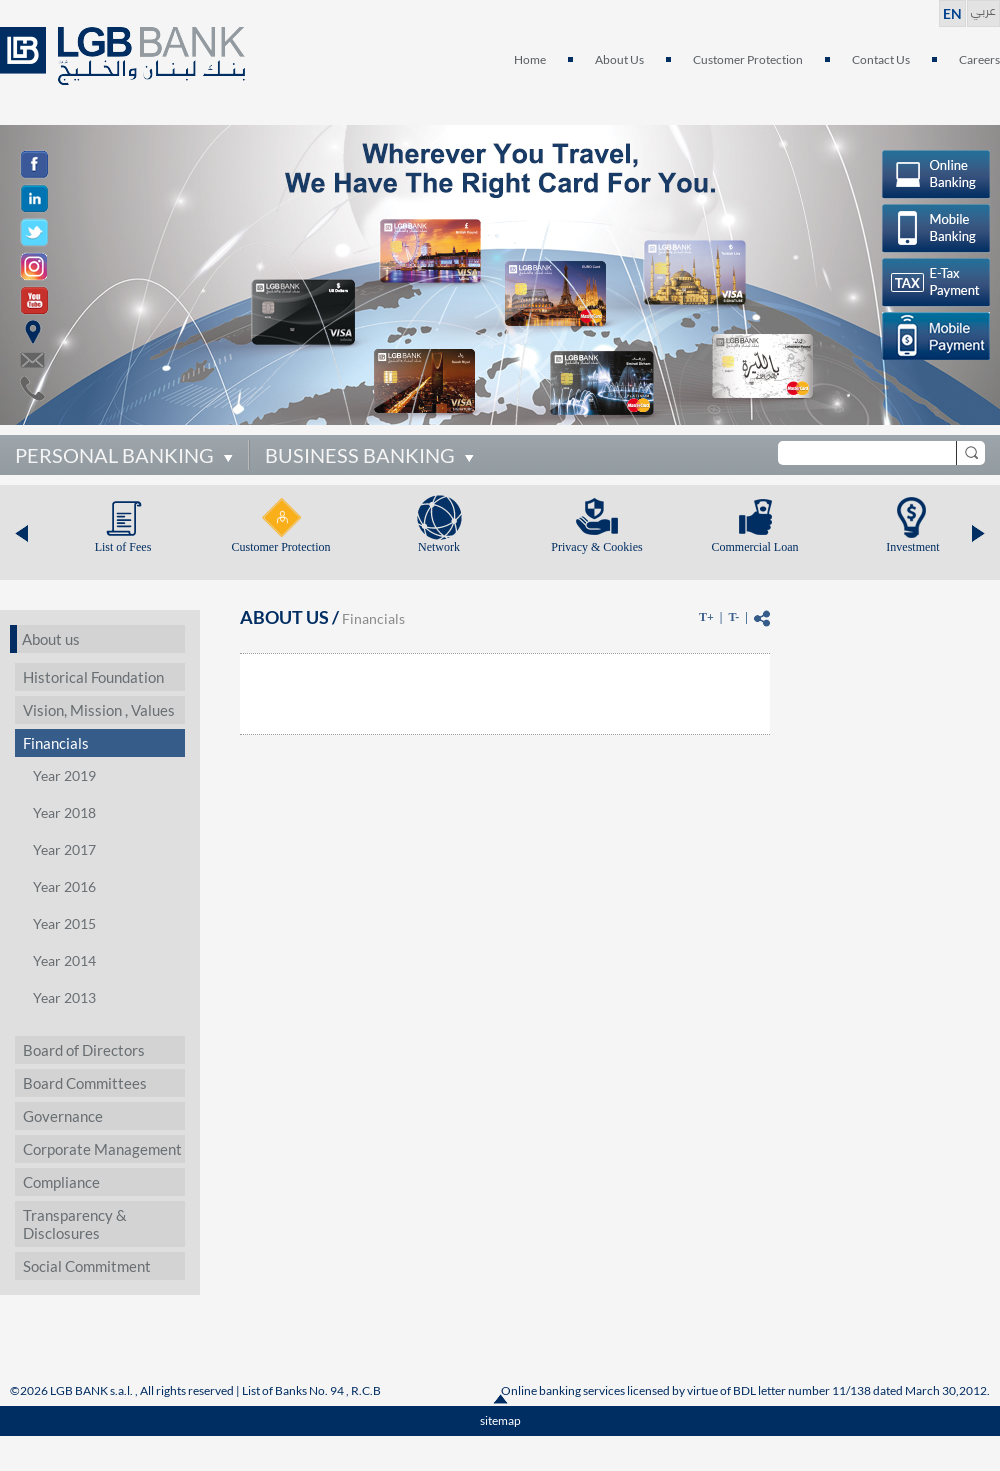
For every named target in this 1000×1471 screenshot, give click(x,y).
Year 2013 (64, 997)
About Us (619, 59)
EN (952, 13)
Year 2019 (64, 775)
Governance (63, 1116)
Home (530, 59)
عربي (983, 8)
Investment (912, 547)
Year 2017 (64, 849)
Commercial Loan (755, 547)
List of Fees (123, 547)
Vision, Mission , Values (99, 710)
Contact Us (881, 59)
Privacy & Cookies (596, 547)
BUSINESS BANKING (360, 455)
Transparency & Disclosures (75, 1224)
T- (733, 617)
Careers (979, 59)
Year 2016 (64, 886)
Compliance (61, 1182)
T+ (706, 617)
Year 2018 (64, 812)
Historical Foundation (93, 677)
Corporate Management (102, 1149)
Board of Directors (84, 1050)
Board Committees (85, 1083)
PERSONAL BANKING (114, 455)
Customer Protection (748, 59)
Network (439, 547)
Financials (56, 743)
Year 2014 (64, 960)
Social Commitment (87, 1266)
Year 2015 (64, 923)
